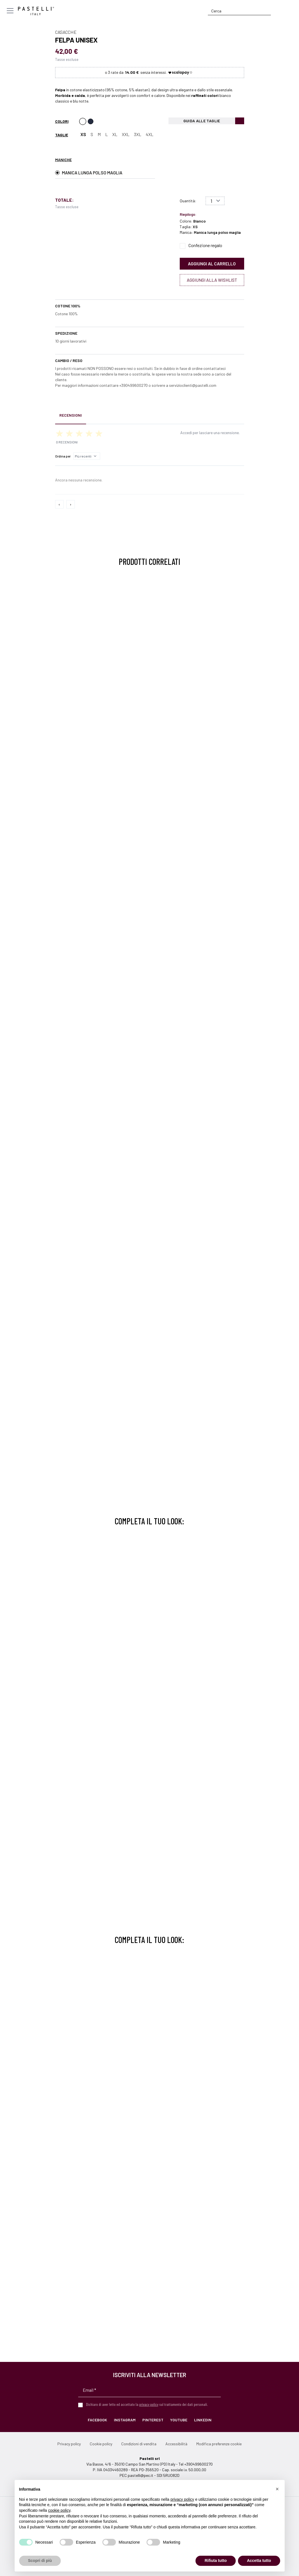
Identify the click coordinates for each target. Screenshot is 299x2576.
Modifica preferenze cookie (219, 2443)
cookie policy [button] (59, 2510)
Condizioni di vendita (138, 2443)
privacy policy (148, 2404)
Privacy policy (69, 2443)
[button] (277, 2488)
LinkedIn (203, 2419)
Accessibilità (176, 2443)
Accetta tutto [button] (259, 2560)
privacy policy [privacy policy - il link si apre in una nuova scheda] (182, 2499)
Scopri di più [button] (40, 2560)
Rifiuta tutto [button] (215, 2560)
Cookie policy (101, 2443)
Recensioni (70, 415)
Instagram (125, 2419)
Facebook (97, 2419)
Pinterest (152, 2419)
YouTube (178, 2419)
